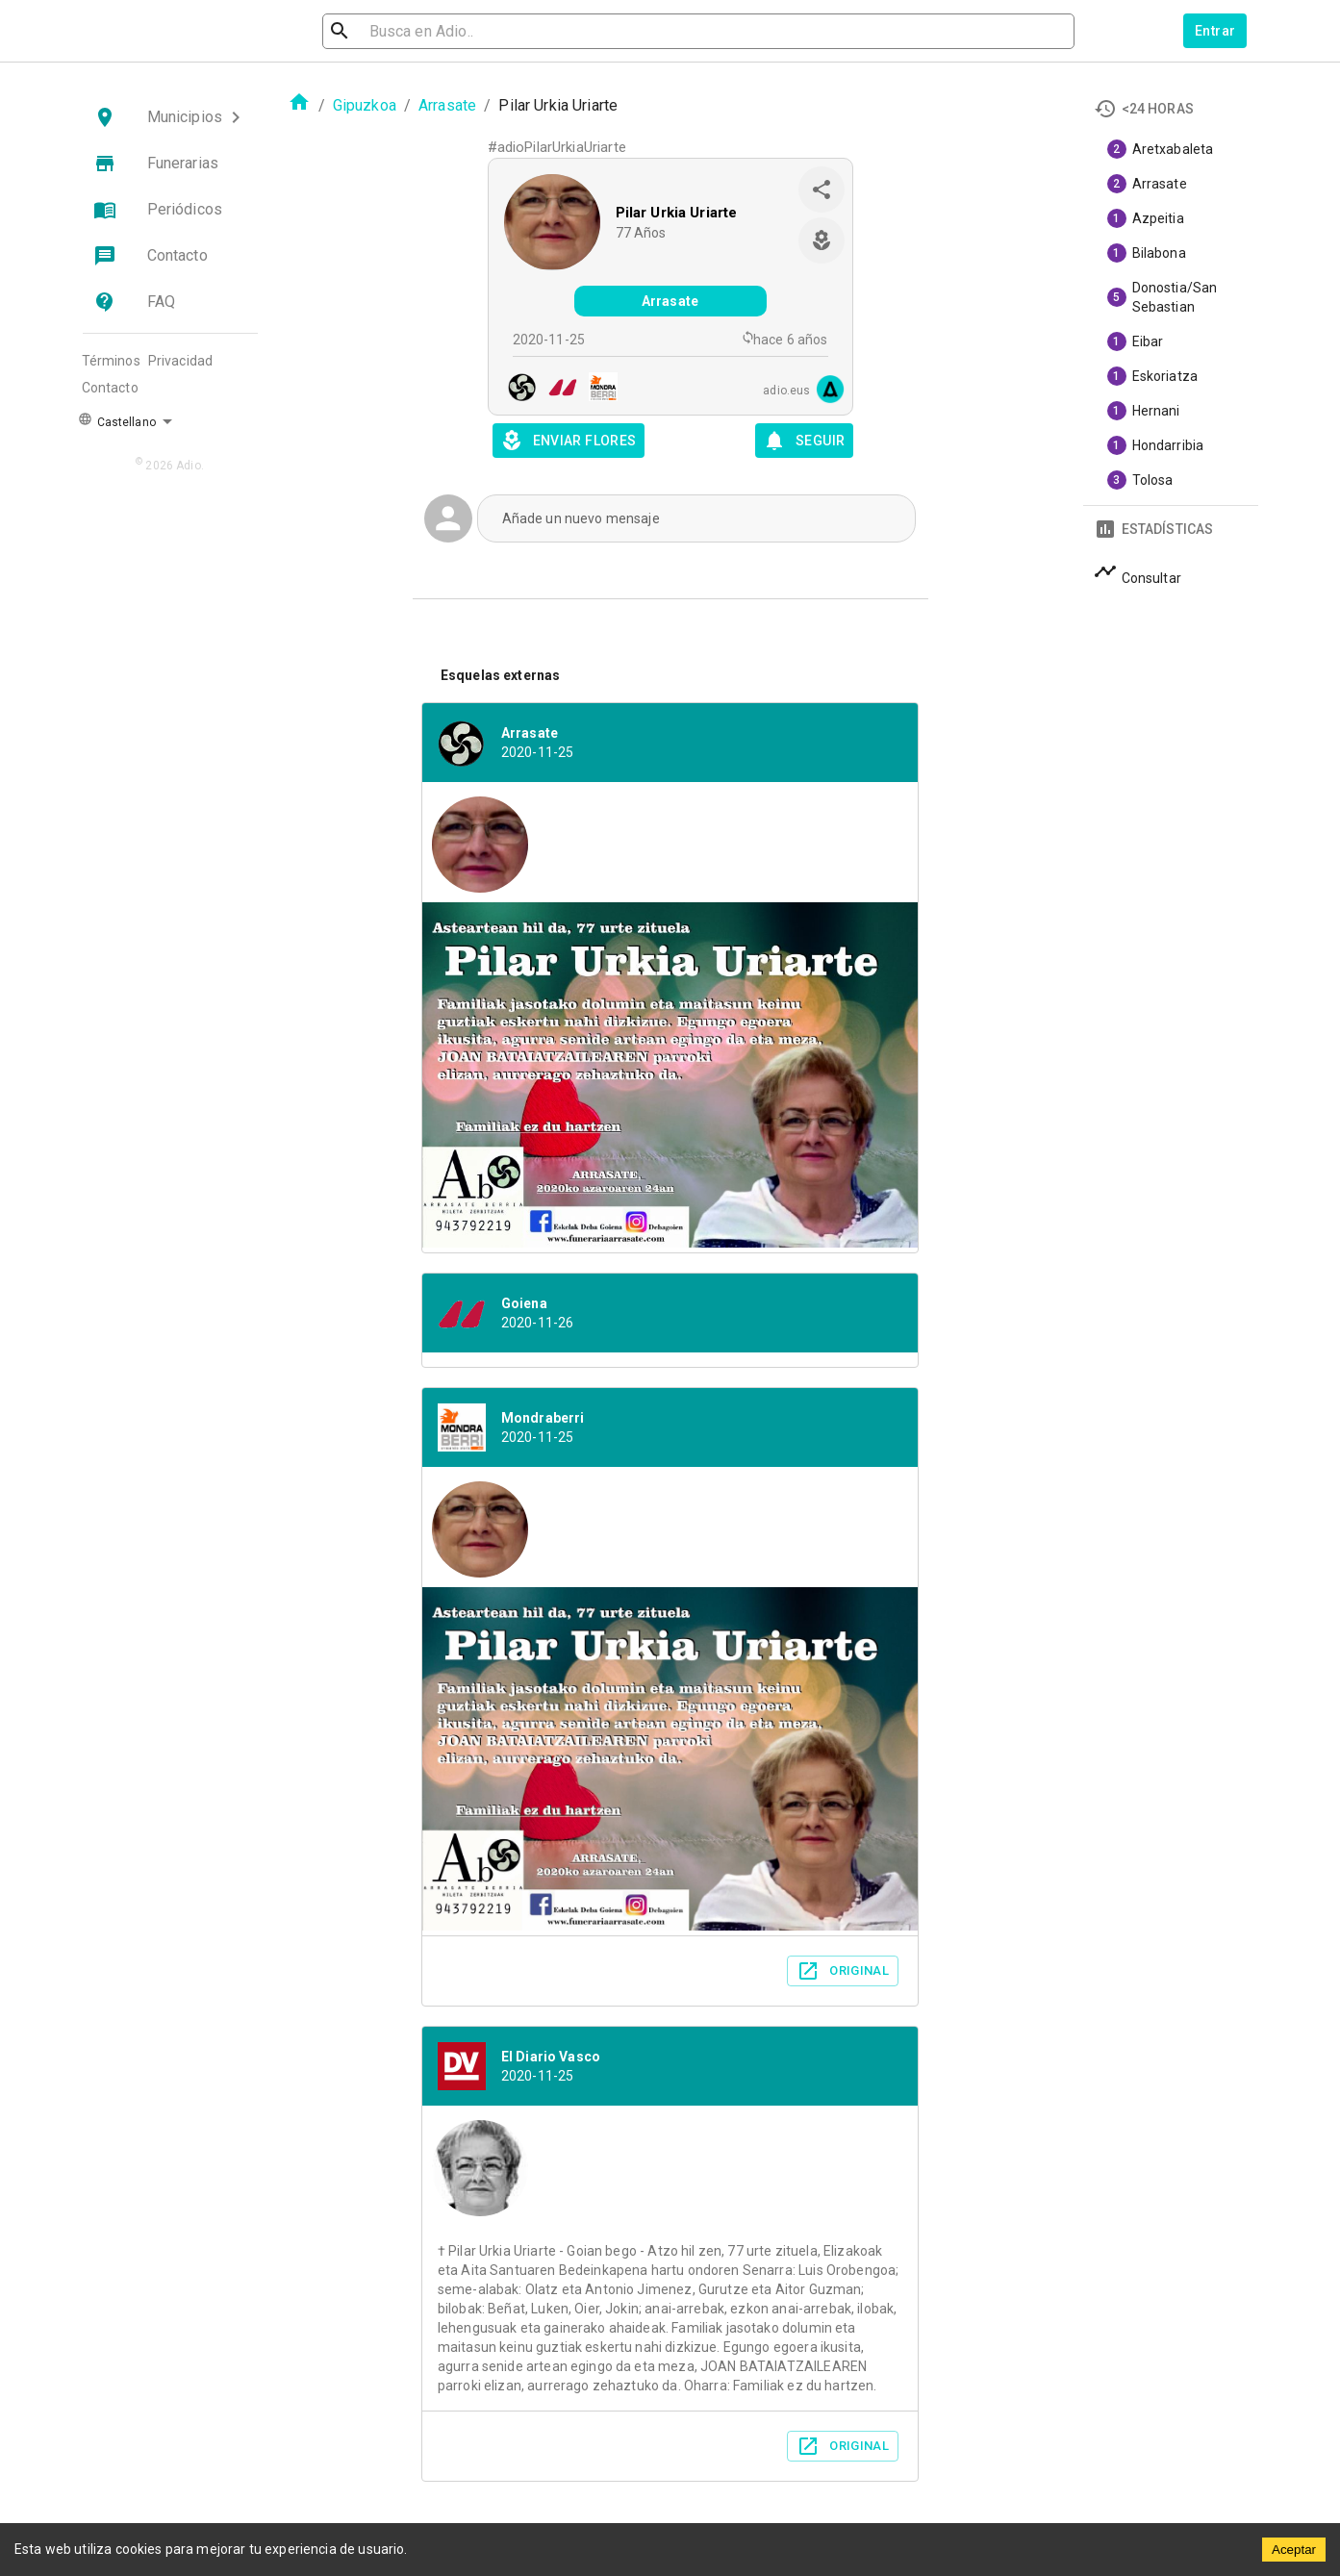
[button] (170, 117)
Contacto (110, 387)
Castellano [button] (117, 420)
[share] (821, 189)
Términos (111, 360)
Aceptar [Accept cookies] (1294, 2549)
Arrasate (447, 105)
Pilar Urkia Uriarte (677, 212)
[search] (426, 31)
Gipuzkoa (364, 105)
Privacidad (181, 360)
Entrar (1215, 30)
